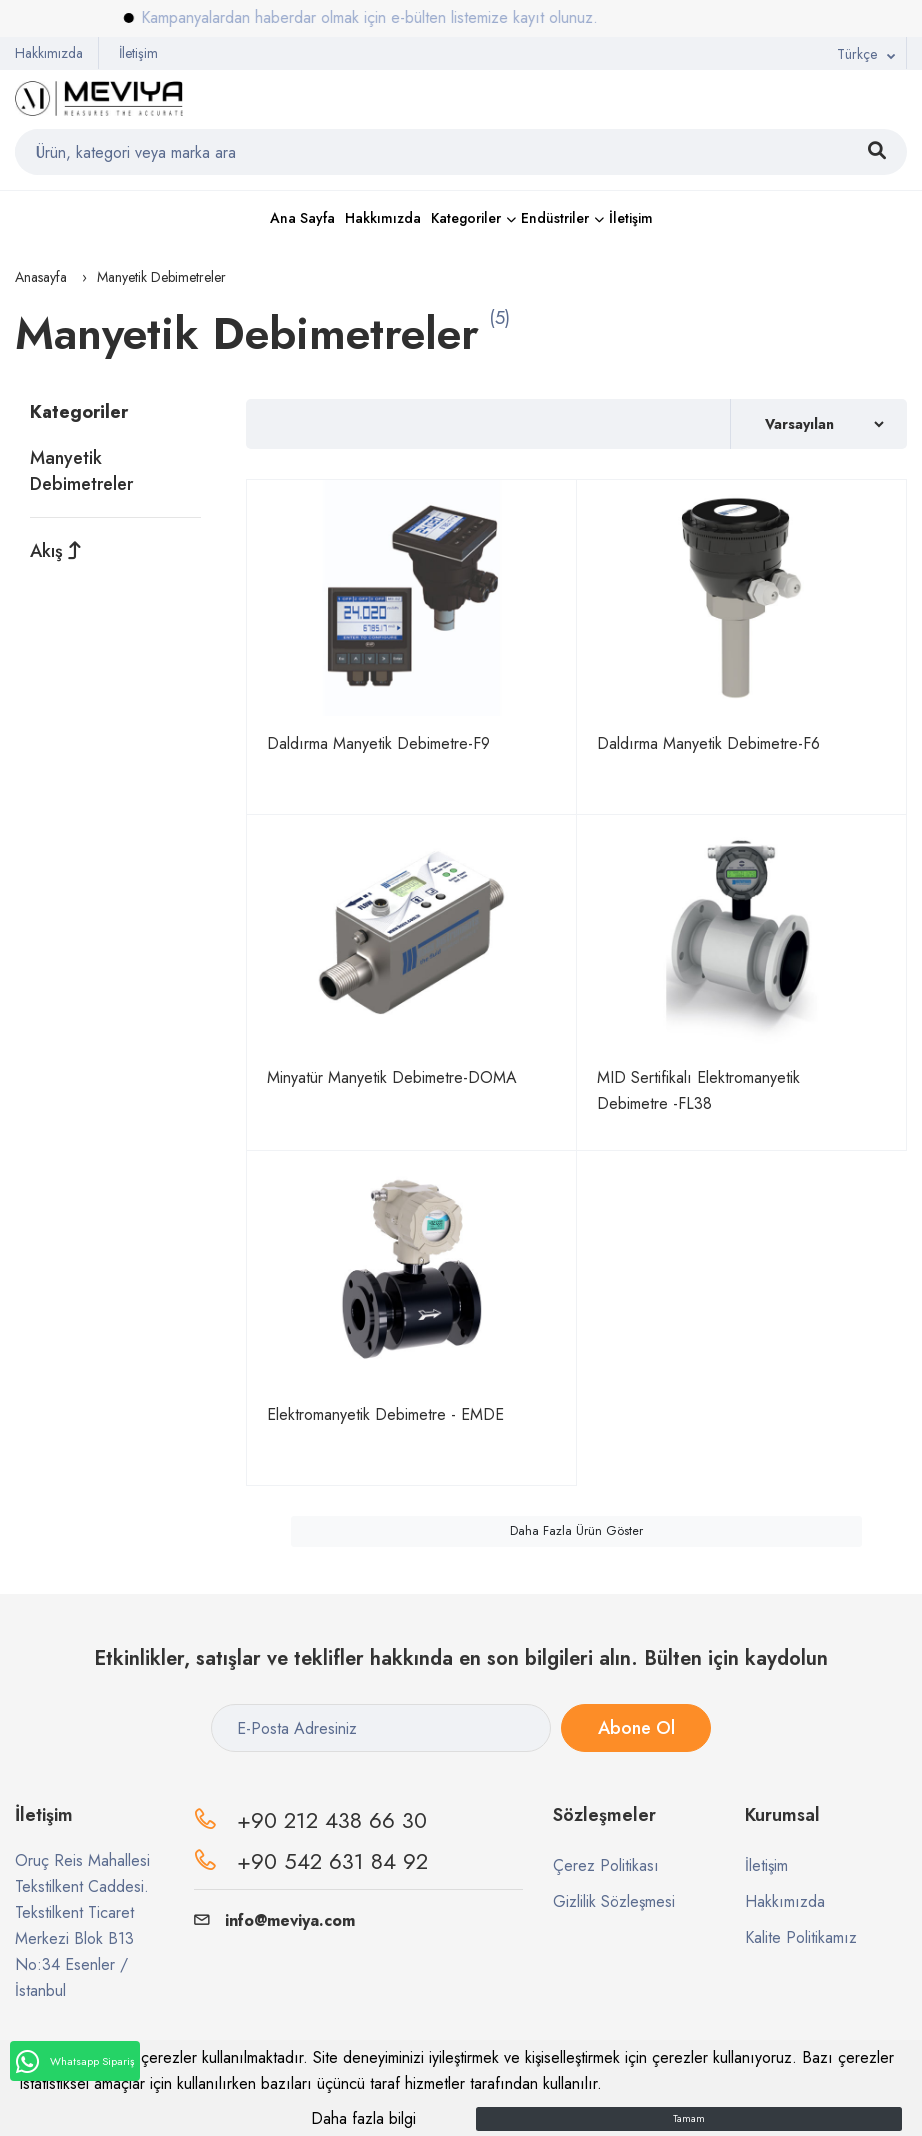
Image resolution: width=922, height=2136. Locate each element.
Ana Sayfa (302, 218)
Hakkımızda (49, 53)
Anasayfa (41, 277)
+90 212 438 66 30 (332, 1820)
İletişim (138, 53)
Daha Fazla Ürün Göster (576, 1531)
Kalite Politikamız (801, 1937)
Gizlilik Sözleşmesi (614, 1901)
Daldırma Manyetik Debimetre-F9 (378, 743)
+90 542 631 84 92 (332, 1861)
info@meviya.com (274, 1920)
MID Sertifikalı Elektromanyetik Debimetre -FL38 (698, 1090)
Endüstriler (555, 218)
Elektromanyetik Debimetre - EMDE (385, 1414)
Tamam (689, 2118)
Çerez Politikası (606, 1865)
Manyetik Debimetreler (81, 471)
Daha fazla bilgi (363, 2118)
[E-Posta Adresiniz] (381, 1728)
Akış (56, 551)
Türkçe (857, 54)
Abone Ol (636, 1728)
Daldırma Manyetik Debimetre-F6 (708, 743)
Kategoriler (466, 218)
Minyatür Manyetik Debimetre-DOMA (392, 1077)
